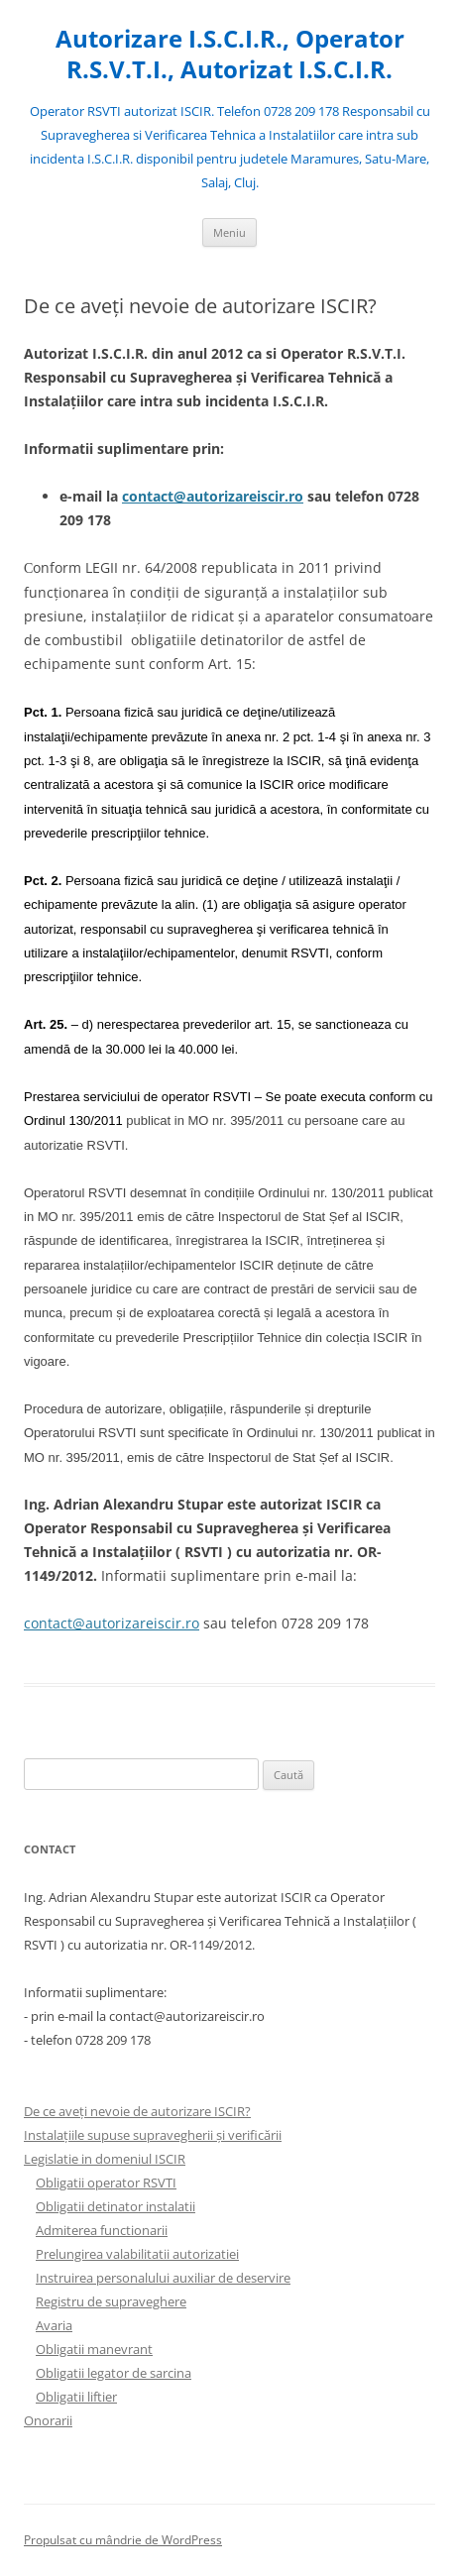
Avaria (54, 2325)
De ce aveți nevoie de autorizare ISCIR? (137, 2111)
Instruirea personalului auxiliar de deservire (163, 2278)
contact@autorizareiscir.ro (212, 496)
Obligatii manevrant (94, 2349)
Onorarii (48, 2420)
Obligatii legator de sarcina (113, 2373)
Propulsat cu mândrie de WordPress (123, 2539)
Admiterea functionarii (102, 2230)
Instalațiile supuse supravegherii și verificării (153, 2135)
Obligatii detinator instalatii (115, 2206)
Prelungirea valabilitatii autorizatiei (137, 2254)
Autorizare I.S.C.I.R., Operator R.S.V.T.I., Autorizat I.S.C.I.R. (230, 54)
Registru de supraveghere (111, 2301)
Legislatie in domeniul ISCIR (104, 2159)
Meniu (229, 232)
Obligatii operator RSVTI (106, 2182)
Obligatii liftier (76, 2397)
